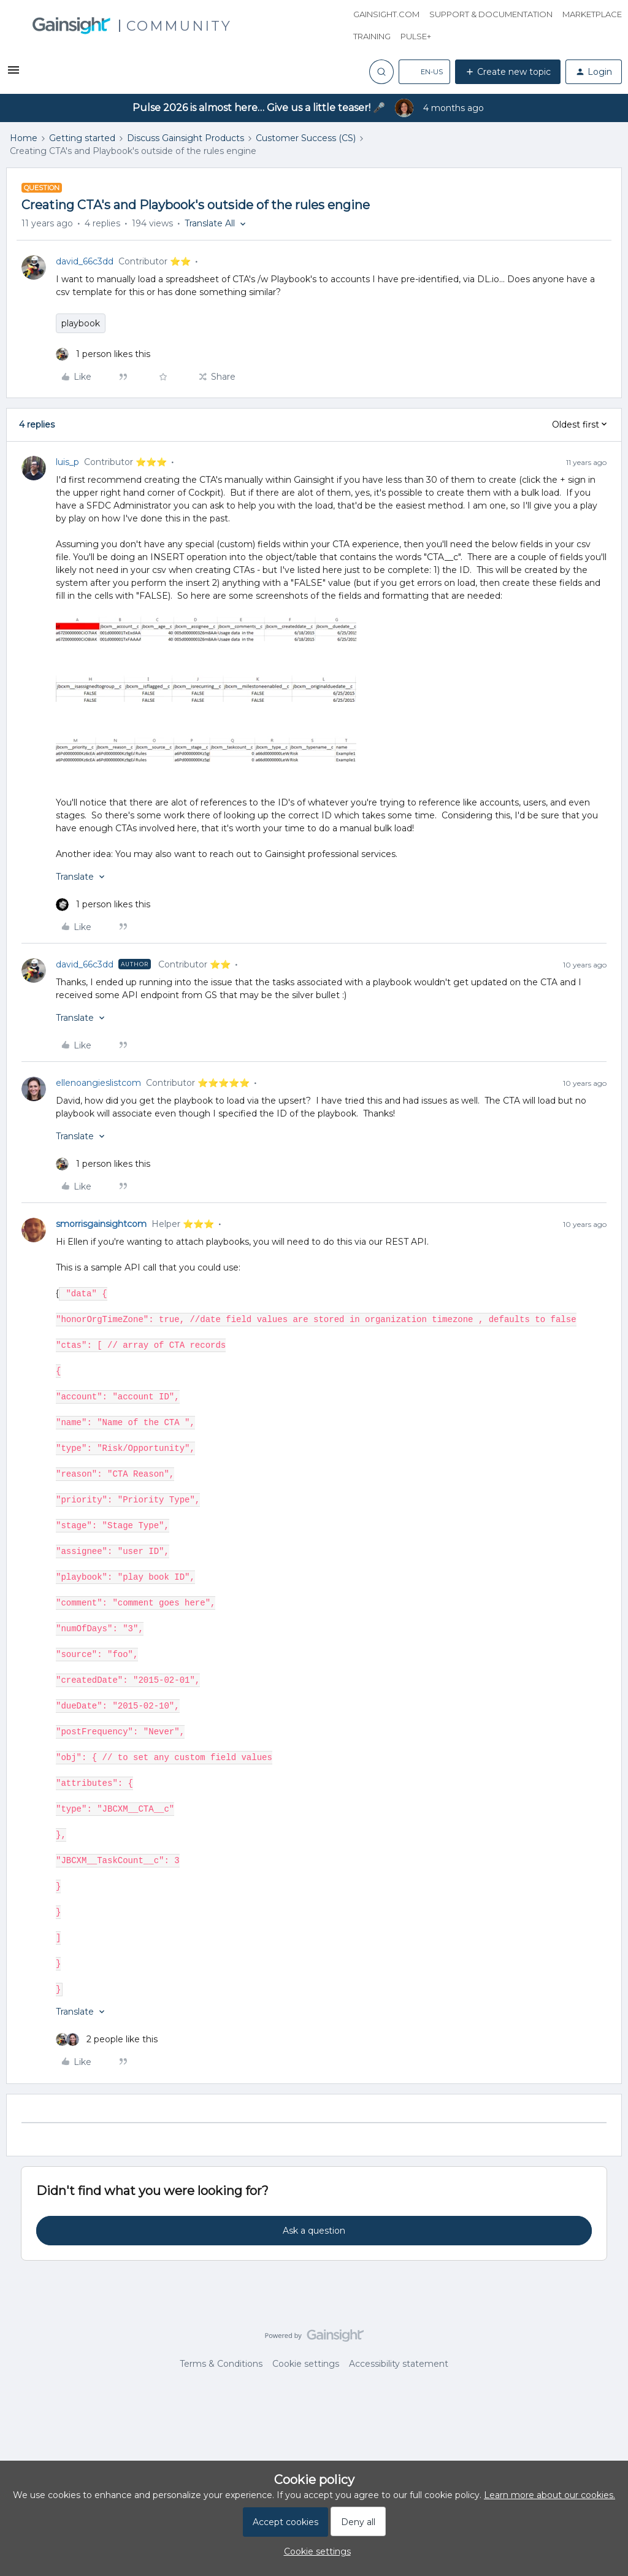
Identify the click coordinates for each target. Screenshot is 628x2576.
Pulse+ (415, 36)
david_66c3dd (84, 261)
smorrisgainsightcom (101, 1223)
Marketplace (592, 14)
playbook (80, 323)
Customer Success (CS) (306, 138)
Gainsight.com (386, 14)
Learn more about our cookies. (549, 2495)
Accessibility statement (398, 2363)
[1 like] (103, 354)
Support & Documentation (491, 14)
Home (23, 138)
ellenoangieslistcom (98, 1082)
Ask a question (314, 2230)
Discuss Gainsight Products (185, 138)
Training (372, 36)
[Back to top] (603, 2346)
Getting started (82, 138)
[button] (13, 74)
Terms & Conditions (221, 2363)
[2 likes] (107, 2039)
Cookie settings (305, 2363)
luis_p (67, 461)
